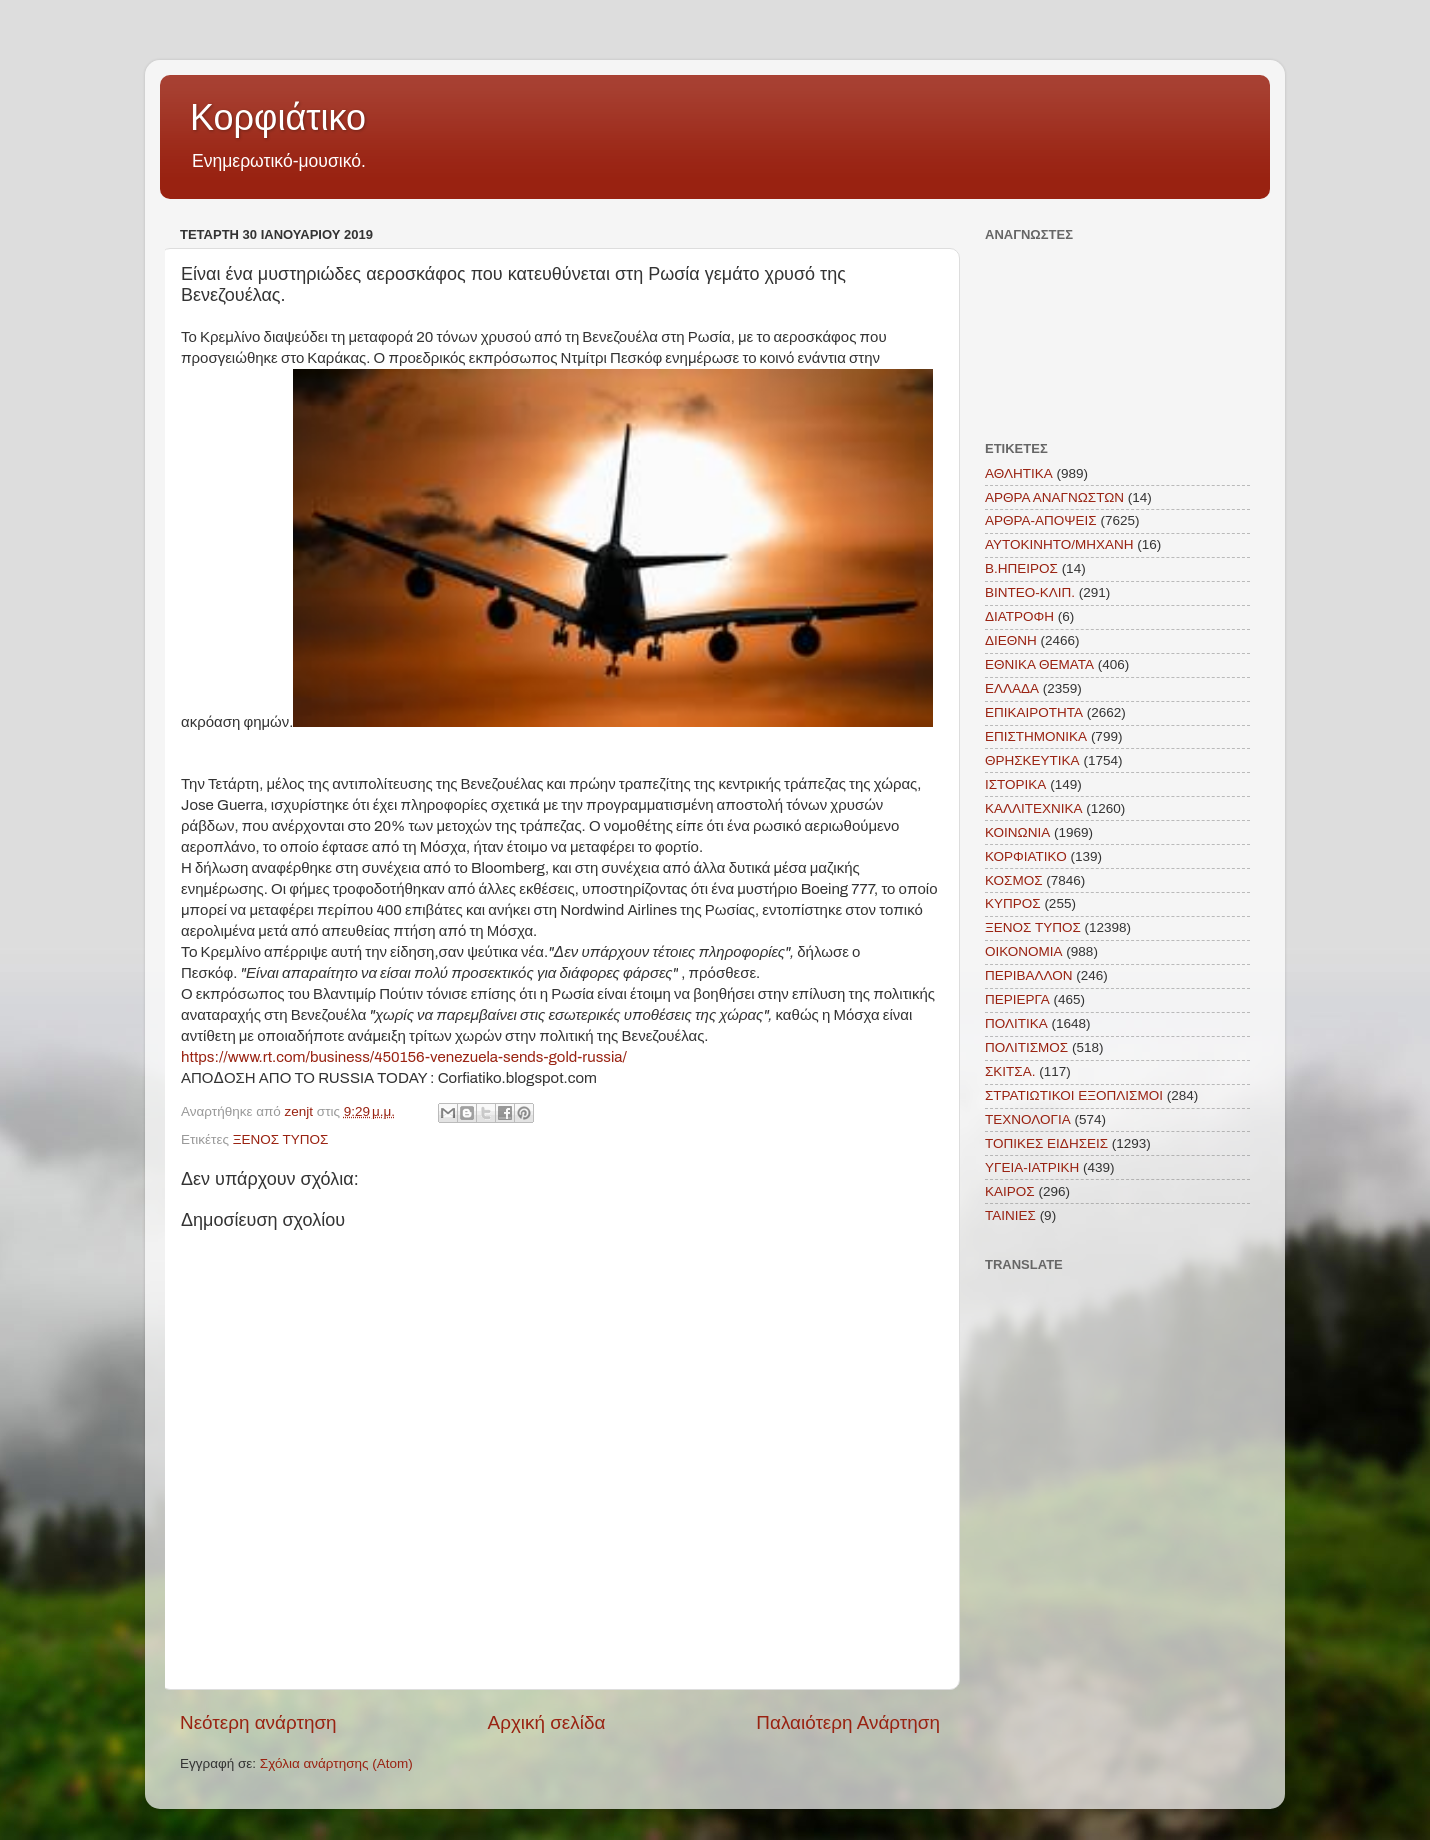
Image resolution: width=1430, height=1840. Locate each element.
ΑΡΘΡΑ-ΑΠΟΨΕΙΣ (1041, 520)
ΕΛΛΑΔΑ (1012, 688)
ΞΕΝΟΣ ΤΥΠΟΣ (281, 1139)
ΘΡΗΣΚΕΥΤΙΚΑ (1032, 760)
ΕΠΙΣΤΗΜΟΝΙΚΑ (1036, 736)
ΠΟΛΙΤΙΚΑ (1016, 1023)
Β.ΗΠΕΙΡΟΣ (1021, 568)
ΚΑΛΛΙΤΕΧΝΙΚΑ (1034, 808)
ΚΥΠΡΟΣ (1013, 903)
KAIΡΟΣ (1010, 1191)
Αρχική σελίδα (547, 1722)
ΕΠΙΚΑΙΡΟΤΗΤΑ (1034, 712)
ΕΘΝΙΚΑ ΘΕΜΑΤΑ (1039, 664)
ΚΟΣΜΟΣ (1014, 880)
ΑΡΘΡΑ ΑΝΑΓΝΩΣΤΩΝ (1054, 497)
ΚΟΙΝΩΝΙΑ (1017, 832)
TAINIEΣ (1010, 1215)
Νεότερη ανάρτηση (258, 1722)
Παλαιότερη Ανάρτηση (848, 1722)
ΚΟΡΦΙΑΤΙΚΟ (1026, 856)
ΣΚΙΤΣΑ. (1010, 1071)
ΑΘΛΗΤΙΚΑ (1019, 473)
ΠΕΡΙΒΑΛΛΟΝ (1029, 975)
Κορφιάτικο (278, 117)
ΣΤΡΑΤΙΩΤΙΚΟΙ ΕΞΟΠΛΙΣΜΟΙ (1074, 1095)
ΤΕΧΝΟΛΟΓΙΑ (1028, 1119)
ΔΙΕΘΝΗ (1011, 640)
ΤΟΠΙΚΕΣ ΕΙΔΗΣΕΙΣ (1046, 1143)
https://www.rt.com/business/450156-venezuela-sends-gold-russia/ (404, 1057)
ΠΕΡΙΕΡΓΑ (1017, 999)
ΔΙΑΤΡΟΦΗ (1019, 616)
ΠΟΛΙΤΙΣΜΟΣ (1026, 1047)
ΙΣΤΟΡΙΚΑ (1015, 784)
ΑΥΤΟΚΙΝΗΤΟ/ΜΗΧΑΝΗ (1059, 544)
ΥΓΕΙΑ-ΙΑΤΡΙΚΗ (1032, 1167)
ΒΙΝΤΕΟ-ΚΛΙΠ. (1030, 592)
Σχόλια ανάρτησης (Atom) (336, 1763)
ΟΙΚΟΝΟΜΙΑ (1024, 951)
